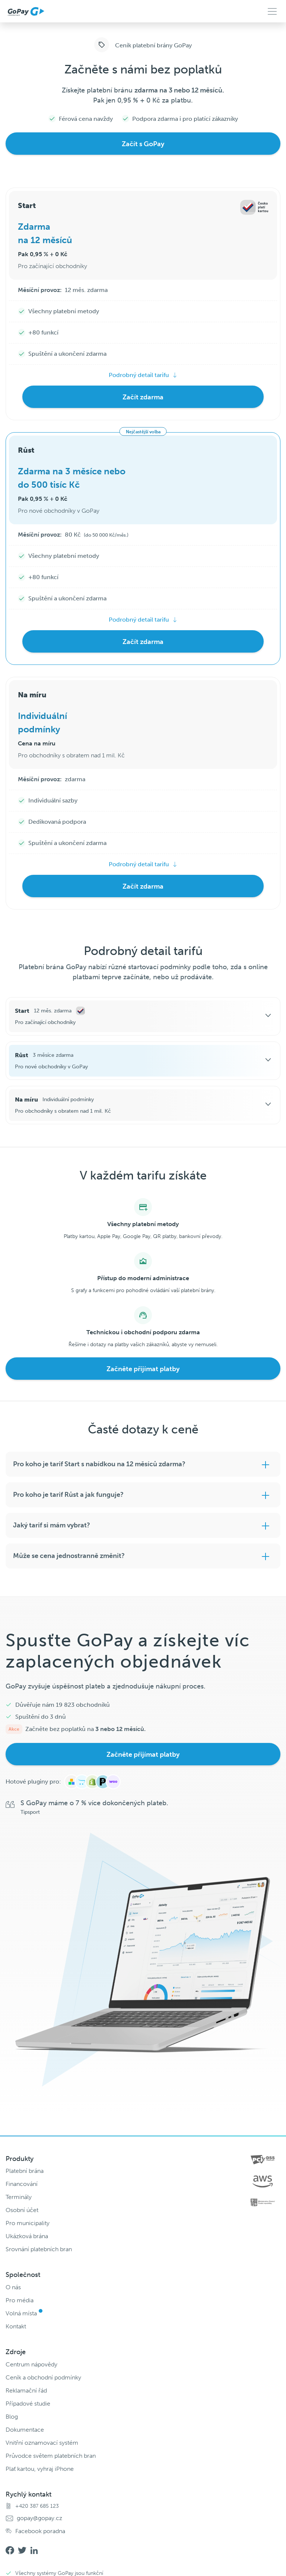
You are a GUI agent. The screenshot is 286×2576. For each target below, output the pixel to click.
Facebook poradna (40, 2531)
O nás (13, 2287)
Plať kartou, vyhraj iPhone (40, 2468)
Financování (22, 2183)
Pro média (20, 2300)
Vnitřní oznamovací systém (42, 2442)
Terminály (19, 2196)
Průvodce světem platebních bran (51, 2455)
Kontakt (16, 2326)
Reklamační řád (26, 2390)
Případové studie (28, 2403)
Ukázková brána (27, 2236)
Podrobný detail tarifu (139, 374)
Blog (12, 2416)
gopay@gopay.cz (39, 2518)
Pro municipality (28, 2223)
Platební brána (25, 2170)
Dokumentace (25, 2429)
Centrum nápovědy (31, 2364)
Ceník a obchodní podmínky (43, 2377)
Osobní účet (22, 2210)
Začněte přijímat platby (143, 1369)
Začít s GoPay (143, 144)
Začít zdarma (143, 397)
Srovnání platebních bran (39, 2249)
